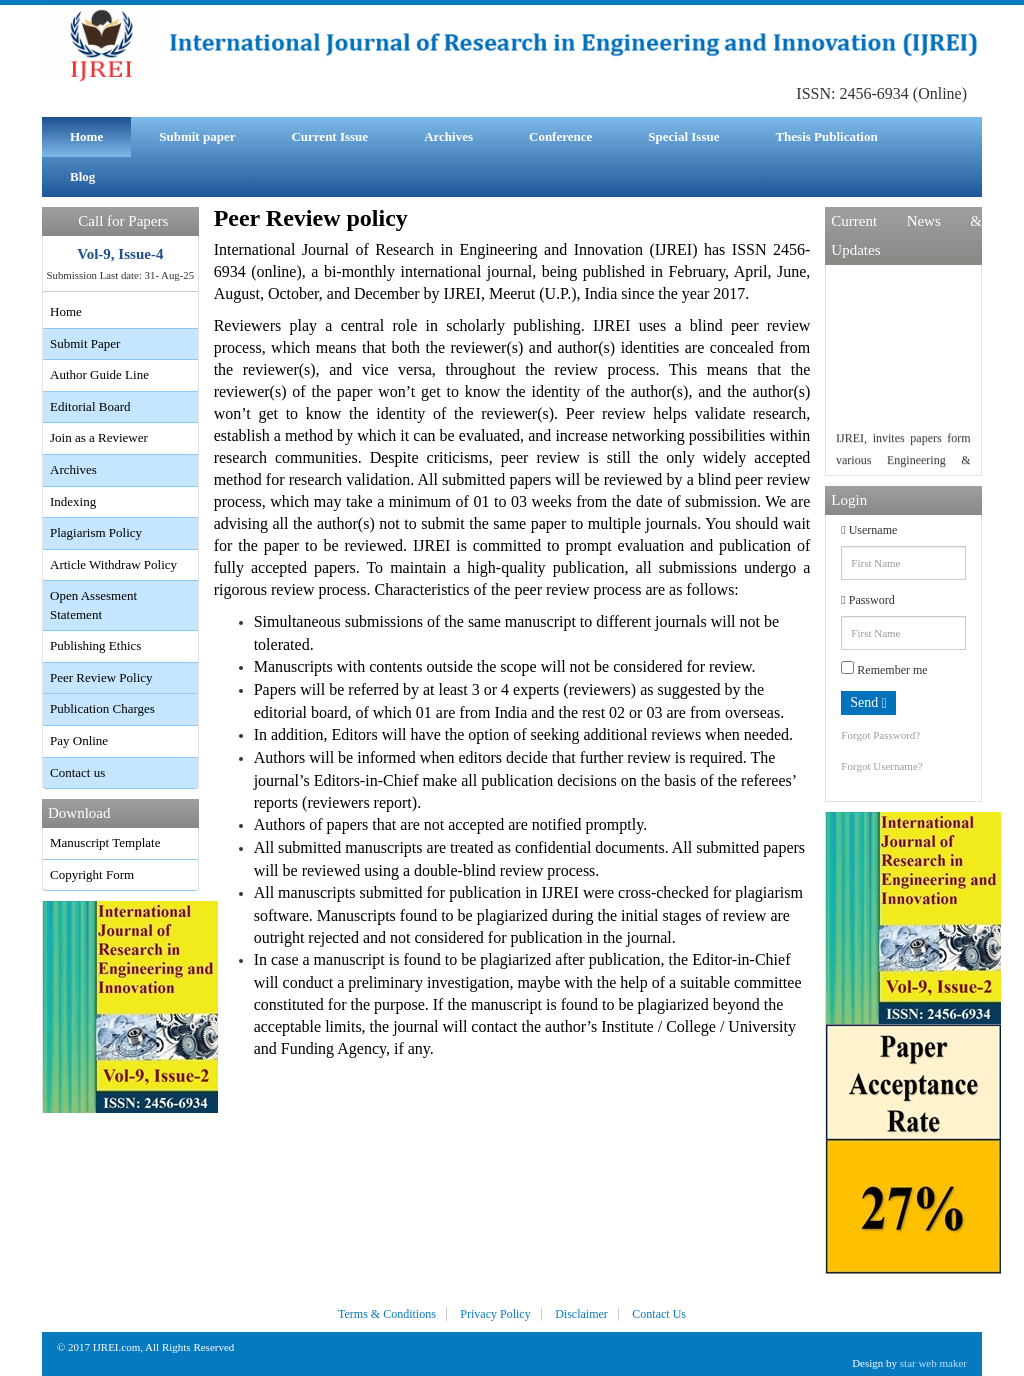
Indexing (73, 501)
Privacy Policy (495, 1314)
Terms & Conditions (387, 1314)
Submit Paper (85, 343)
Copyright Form (92, 874)
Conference (560, 136)
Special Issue (683, 136)
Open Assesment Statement (93, 605)
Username (869, 530)
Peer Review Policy (101, 677)
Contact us (77, 772)
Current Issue (329, 136)
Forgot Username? (881, 766)
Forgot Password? (880, 735)
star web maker (933, 1363)
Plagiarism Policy (96, 532)
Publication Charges (102, 708)
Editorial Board (90, 406)
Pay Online (79, 740)
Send (868, 703)
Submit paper (197, 136)
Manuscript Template (105, 842)
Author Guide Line (99, 374)
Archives (448, 136)
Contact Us (659, 1314)
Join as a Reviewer (99, 437)
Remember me (884, 669)
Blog (82, 176)
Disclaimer (581, 1314)
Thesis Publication (826, 136)
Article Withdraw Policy (113, 564)
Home (86, 136)
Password (867, 600)
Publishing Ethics (95, 645)
